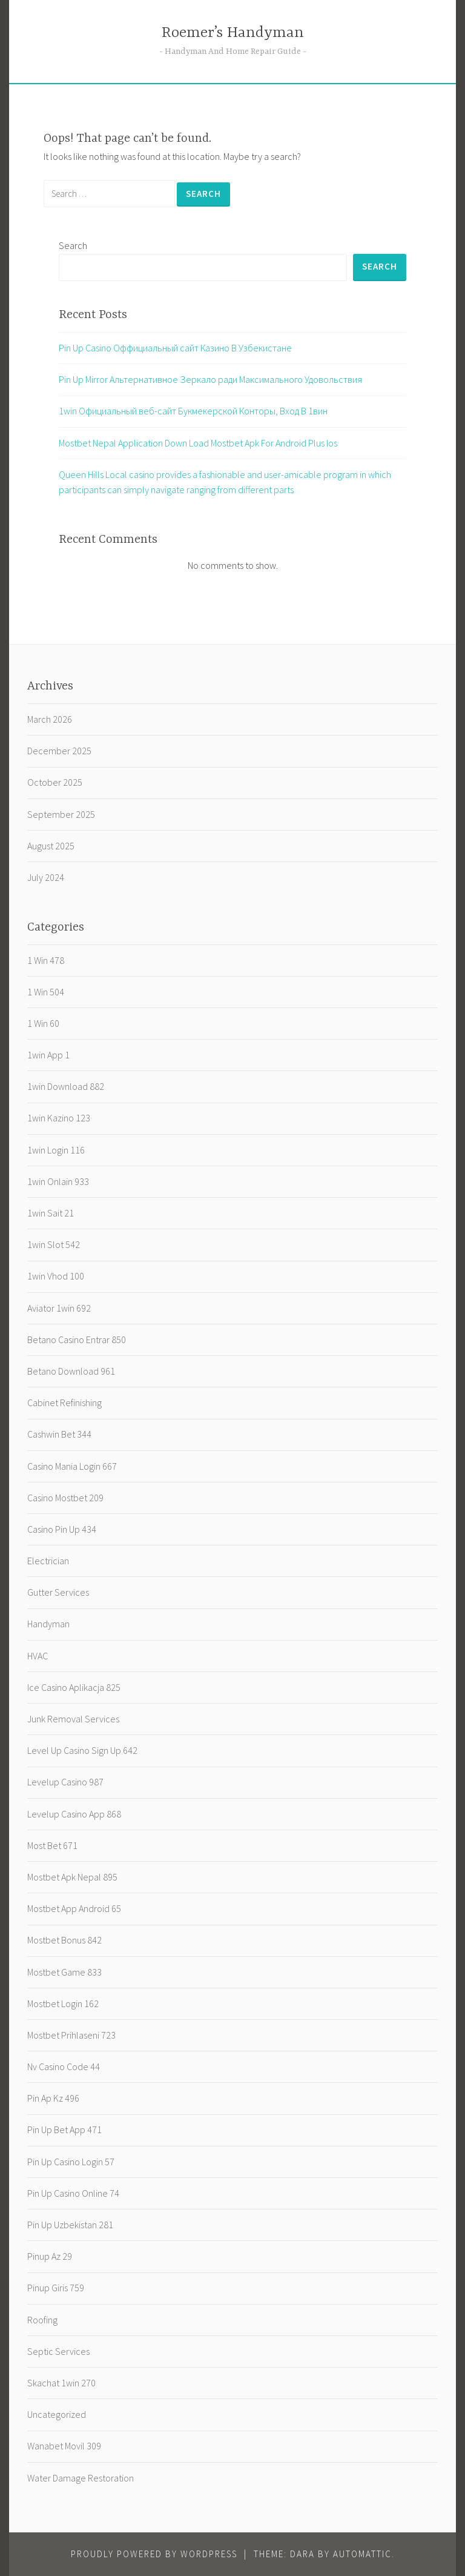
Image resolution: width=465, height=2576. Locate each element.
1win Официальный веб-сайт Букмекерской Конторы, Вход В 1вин (193, 411)
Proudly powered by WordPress (154, 2554)
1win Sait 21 (50, 1213)
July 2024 (45, 877)
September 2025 (61, 814)
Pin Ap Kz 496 (53, 2098)
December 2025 (59, 751)
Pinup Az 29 (49, 2256)
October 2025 (54, 782)
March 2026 (49, 719)
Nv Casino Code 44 (63, 2066)
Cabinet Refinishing (64, 1402)
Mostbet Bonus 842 (64, 1940)
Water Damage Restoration (80, 2478)
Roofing (42, 2320)
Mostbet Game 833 (64, 1972)
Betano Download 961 (71, 1371)
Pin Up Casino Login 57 (70, 2162)
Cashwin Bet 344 (59, 1434)
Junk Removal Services (73, 1719)
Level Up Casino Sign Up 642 (82, 1750)
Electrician (48, 1561)
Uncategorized (56, 2414)
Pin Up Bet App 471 (64, 2129)
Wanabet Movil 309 (64, 2446)
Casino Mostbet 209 (65, 1498)
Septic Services (58, 2351)
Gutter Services (58, 1592)
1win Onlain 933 (58, 1181)
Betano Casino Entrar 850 (76, 1339)
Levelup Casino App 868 (74, 1814)
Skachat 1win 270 (61, 2383)
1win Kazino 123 (58, 1118)
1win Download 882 (65, 1086)
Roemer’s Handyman (233, 33)
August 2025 (50, 846)
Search (73, 245)
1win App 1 (48, 1055)
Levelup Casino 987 (65, 1782)
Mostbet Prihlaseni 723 (71, 2035)
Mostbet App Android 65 (74, 1908)
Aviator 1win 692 (59, 1308)
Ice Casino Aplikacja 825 (73, 1687)
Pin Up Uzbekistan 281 (70, 2225)
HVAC (37, 1656)
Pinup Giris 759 (55, 2288)
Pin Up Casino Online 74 (73, 2193)
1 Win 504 (45, 992)
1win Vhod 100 (55, 1276)
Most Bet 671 (52, 1845)
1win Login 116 (56, 1150)
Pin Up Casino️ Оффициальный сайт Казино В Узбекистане (175, 348)
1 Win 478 (45, 960)
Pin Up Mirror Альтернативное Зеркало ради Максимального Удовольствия (210, 379)
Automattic (362, 2554)
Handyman (48, 1624)
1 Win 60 (43, 1023)
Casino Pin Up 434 (61, 1529)
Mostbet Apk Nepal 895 (72, 1877)
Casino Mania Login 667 (72, 1466)
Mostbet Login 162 (63, 2003)
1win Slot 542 (53, 1244)
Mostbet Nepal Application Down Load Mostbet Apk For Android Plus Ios (198, 443)
